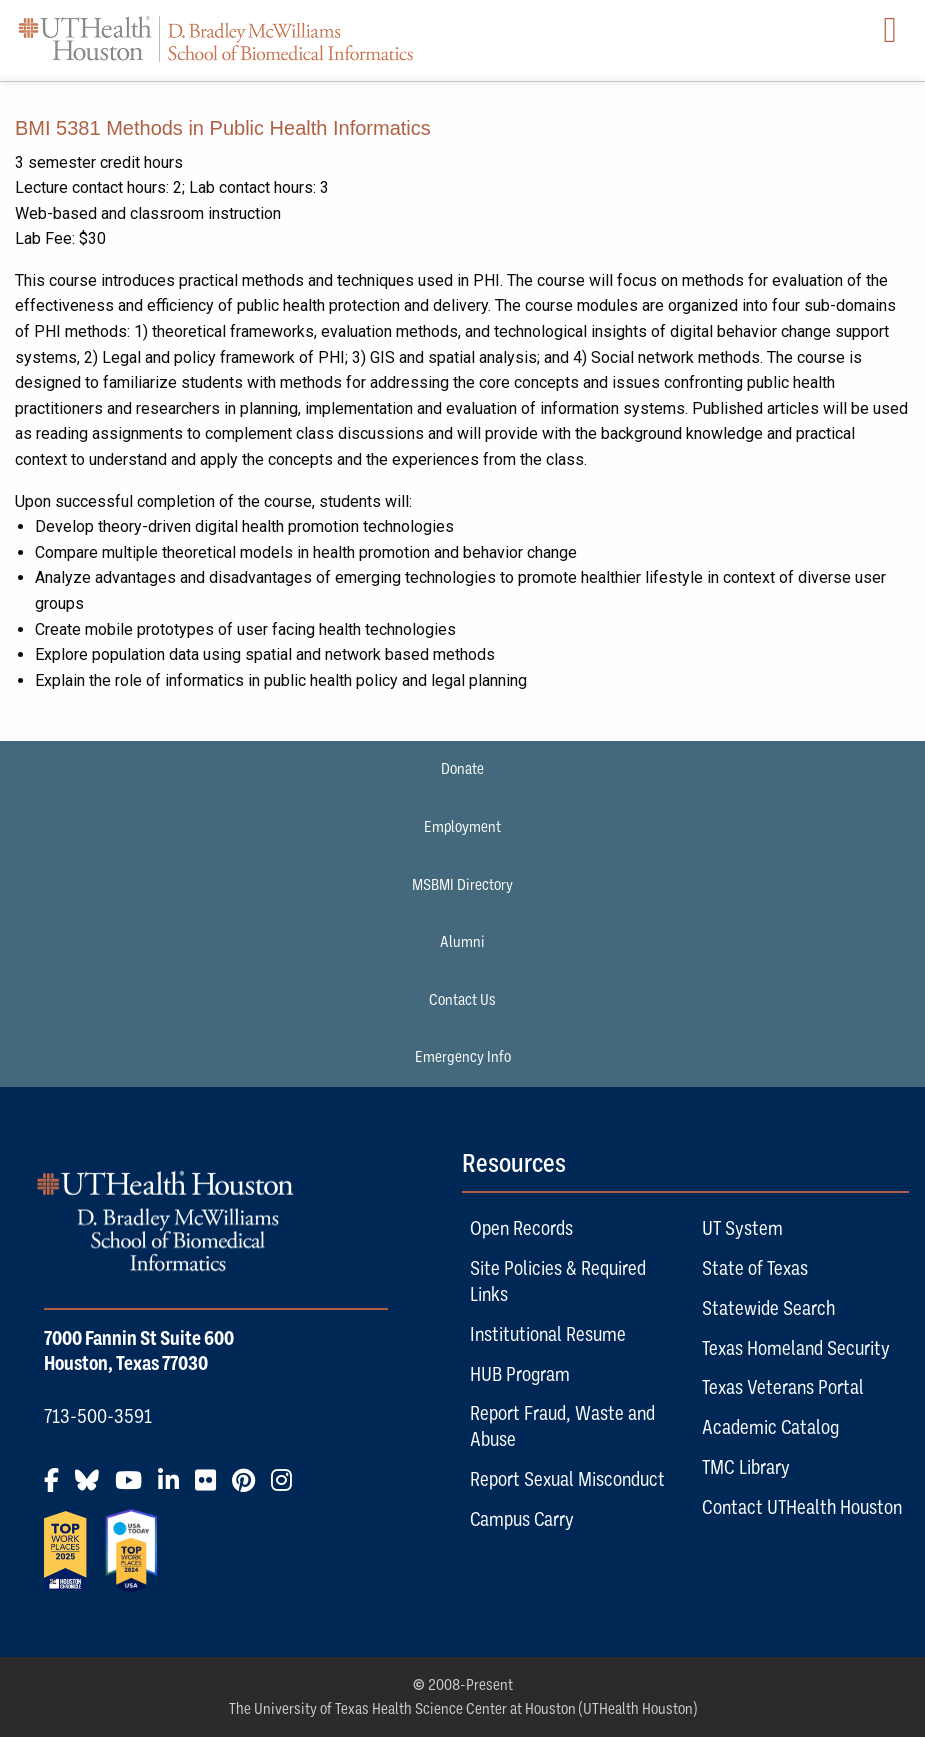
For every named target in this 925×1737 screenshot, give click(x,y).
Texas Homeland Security (796, 1348)
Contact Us (462, 1000)
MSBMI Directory (462, 885)
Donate (462, 769)
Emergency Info (463, 1057)
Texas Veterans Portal (783, 1387)
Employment (462, 827)
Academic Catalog (770, 1427)
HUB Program (520, 1374)
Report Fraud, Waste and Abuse (562, 1426)
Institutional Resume (548, 1334)
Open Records (521, 1228)
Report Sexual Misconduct (567, 1479)
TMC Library (746, 1467)
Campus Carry (522, 1519)
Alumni (462, 942)
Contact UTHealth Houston (802, 1507)
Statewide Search (768, 1308)
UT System (742, 1228)
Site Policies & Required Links (558, 1281)
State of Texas (755, 1268)
